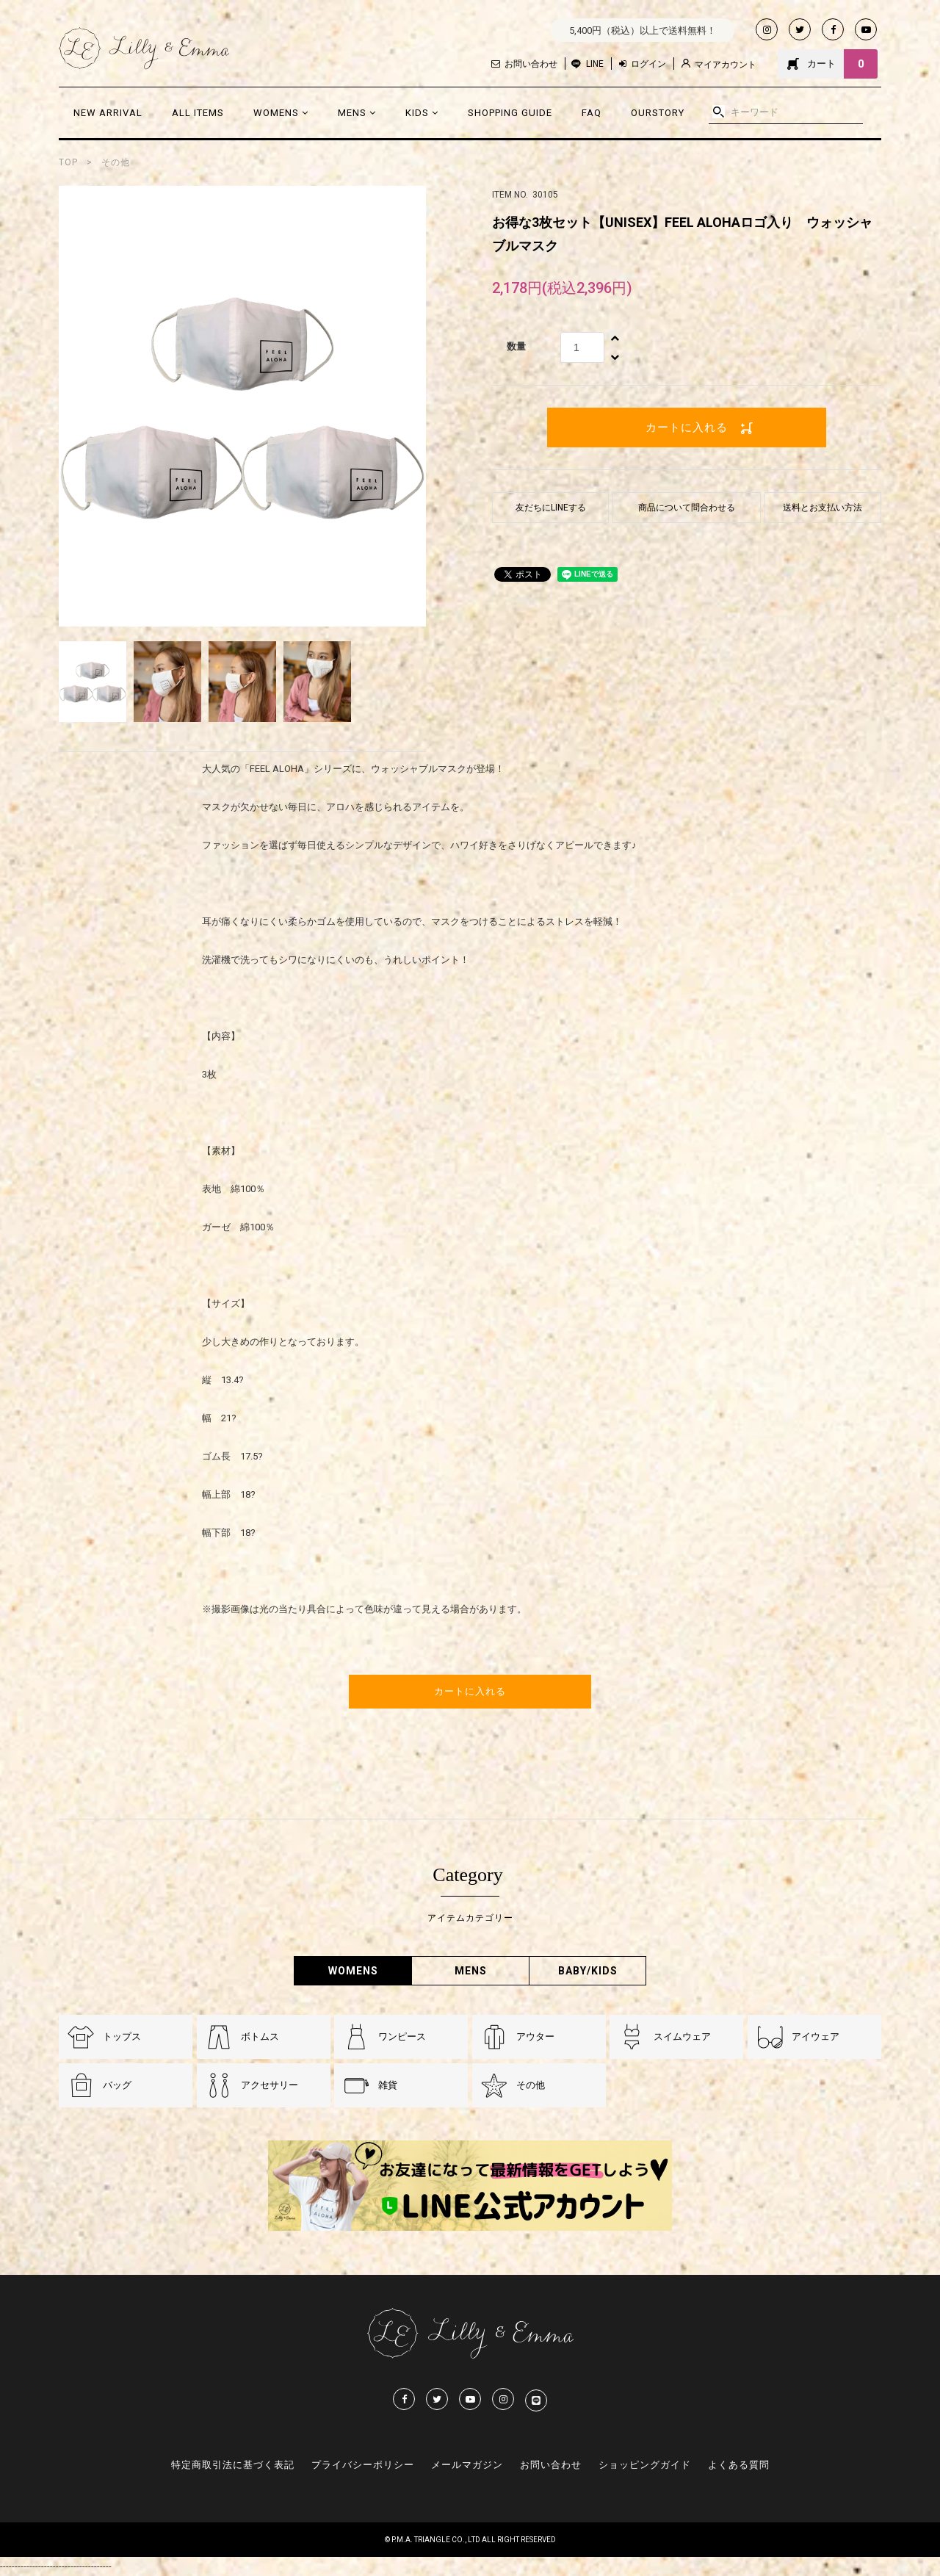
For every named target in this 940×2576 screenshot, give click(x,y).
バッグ (117, 2084)
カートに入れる (687, 427)
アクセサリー (269, 2084)
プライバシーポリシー (362, 2464)
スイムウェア (682, 2036)
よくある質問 (739, 2464)
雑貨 (387, 2084)
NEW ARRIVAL (107, 112)
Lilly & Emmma (144, 48)
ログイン (642, 64)
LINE (595, 64)
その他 (115, 162)
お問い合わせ (524, 64)
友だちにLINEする (551, 507)
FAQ (591, 112)
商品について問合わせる (686, 507)
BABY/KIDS (588, 1971)
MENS (357, 112)
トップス (122, 2036)
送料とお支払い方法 (822, 507)
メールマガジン (467, 2464)
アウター (535, 2036)
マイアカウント (719, 64)
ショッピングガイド (645, 2464)
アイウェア (815, 2036)
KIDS (421, 112)
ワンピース (402, 2036)
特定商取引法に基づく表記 (232, 2464)
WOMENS (280, 112)
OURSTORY (657, 112)
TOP (68, 162)
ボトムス (260, 2036)
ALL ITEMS (198, 112)
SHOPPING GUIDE (510, 112)
